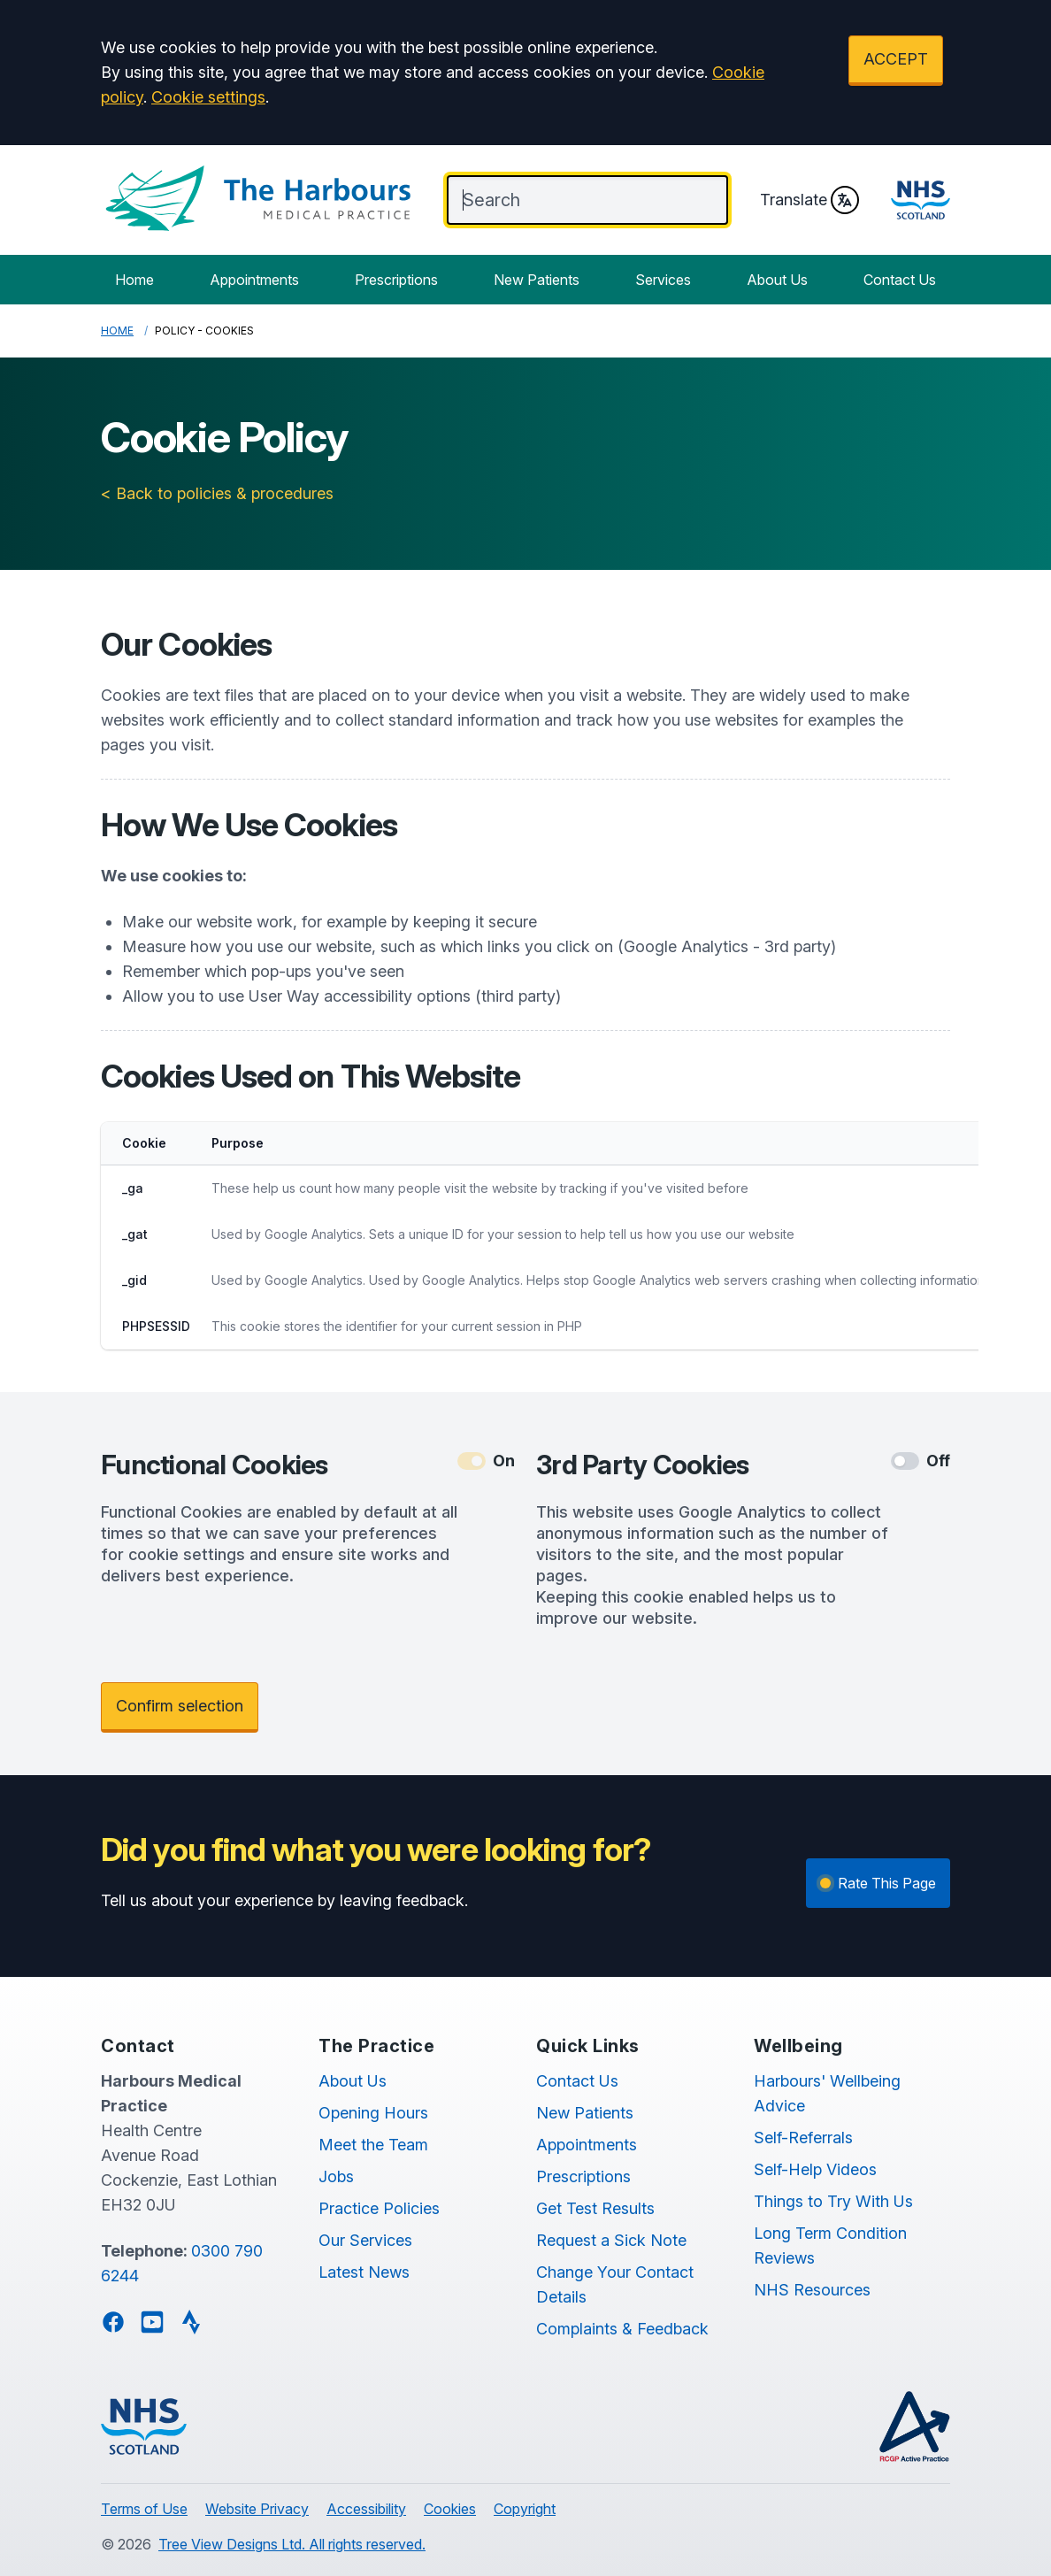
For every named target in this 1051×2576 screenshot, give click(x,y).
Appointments (254, 279)
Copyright (525, 2509)
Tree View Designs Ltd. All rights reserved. (292, 2544)
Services (663, 279)
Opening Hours (373, 2112)
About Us (777, 279)
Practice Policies (379, 2208)
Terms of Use (144, 2509)
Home (134, 279)
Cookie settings (208, 97)
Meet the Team (373, 2144)
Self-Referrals (803, 2137)
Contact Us (899, 279)
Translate (809, 200)
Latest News (364, 2272)
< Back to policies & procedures (217, 493)
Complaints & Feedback (622, 2328)
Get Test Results (595, 2208)
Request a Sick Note (611, 2240)
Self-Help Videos (815, 2169)
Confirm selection (179, 1705)
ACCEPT (895, 59)
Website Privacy (257, 2509)
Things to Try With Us (833, 2201)
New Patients (536, 279)
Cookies (450, 2509)
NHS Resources (812, 2289)
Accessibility (366, 2509)
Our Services (365, 2240)
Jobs (336, 2176)
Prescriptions (396, 279)
